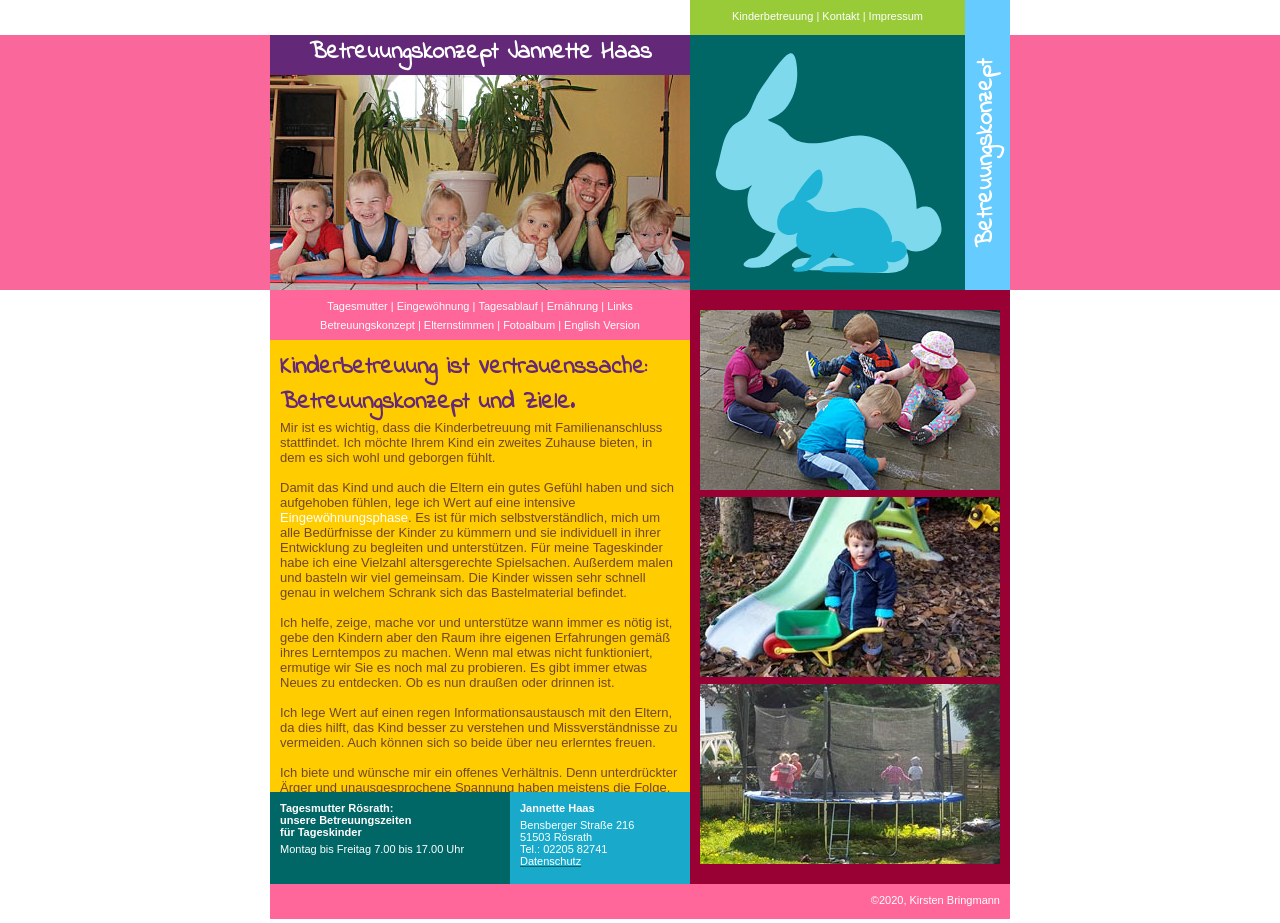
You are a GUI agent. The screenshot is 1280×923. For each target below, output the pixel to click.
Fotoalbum (529, 325)
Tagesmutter (357, 306)
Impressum (896, 16)
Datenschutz (550, 861)
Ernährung (572, 306)
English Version (602, 325)
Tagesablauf (507, 306)
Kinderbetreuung (772, 16)
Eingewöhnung (433, 306)
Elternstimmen (459, 325)
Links (620, 306)
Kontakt (840, 16)
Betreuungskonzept (367, 325)
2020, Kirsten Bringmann (935, 900)
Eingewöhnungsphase (344, 517)
